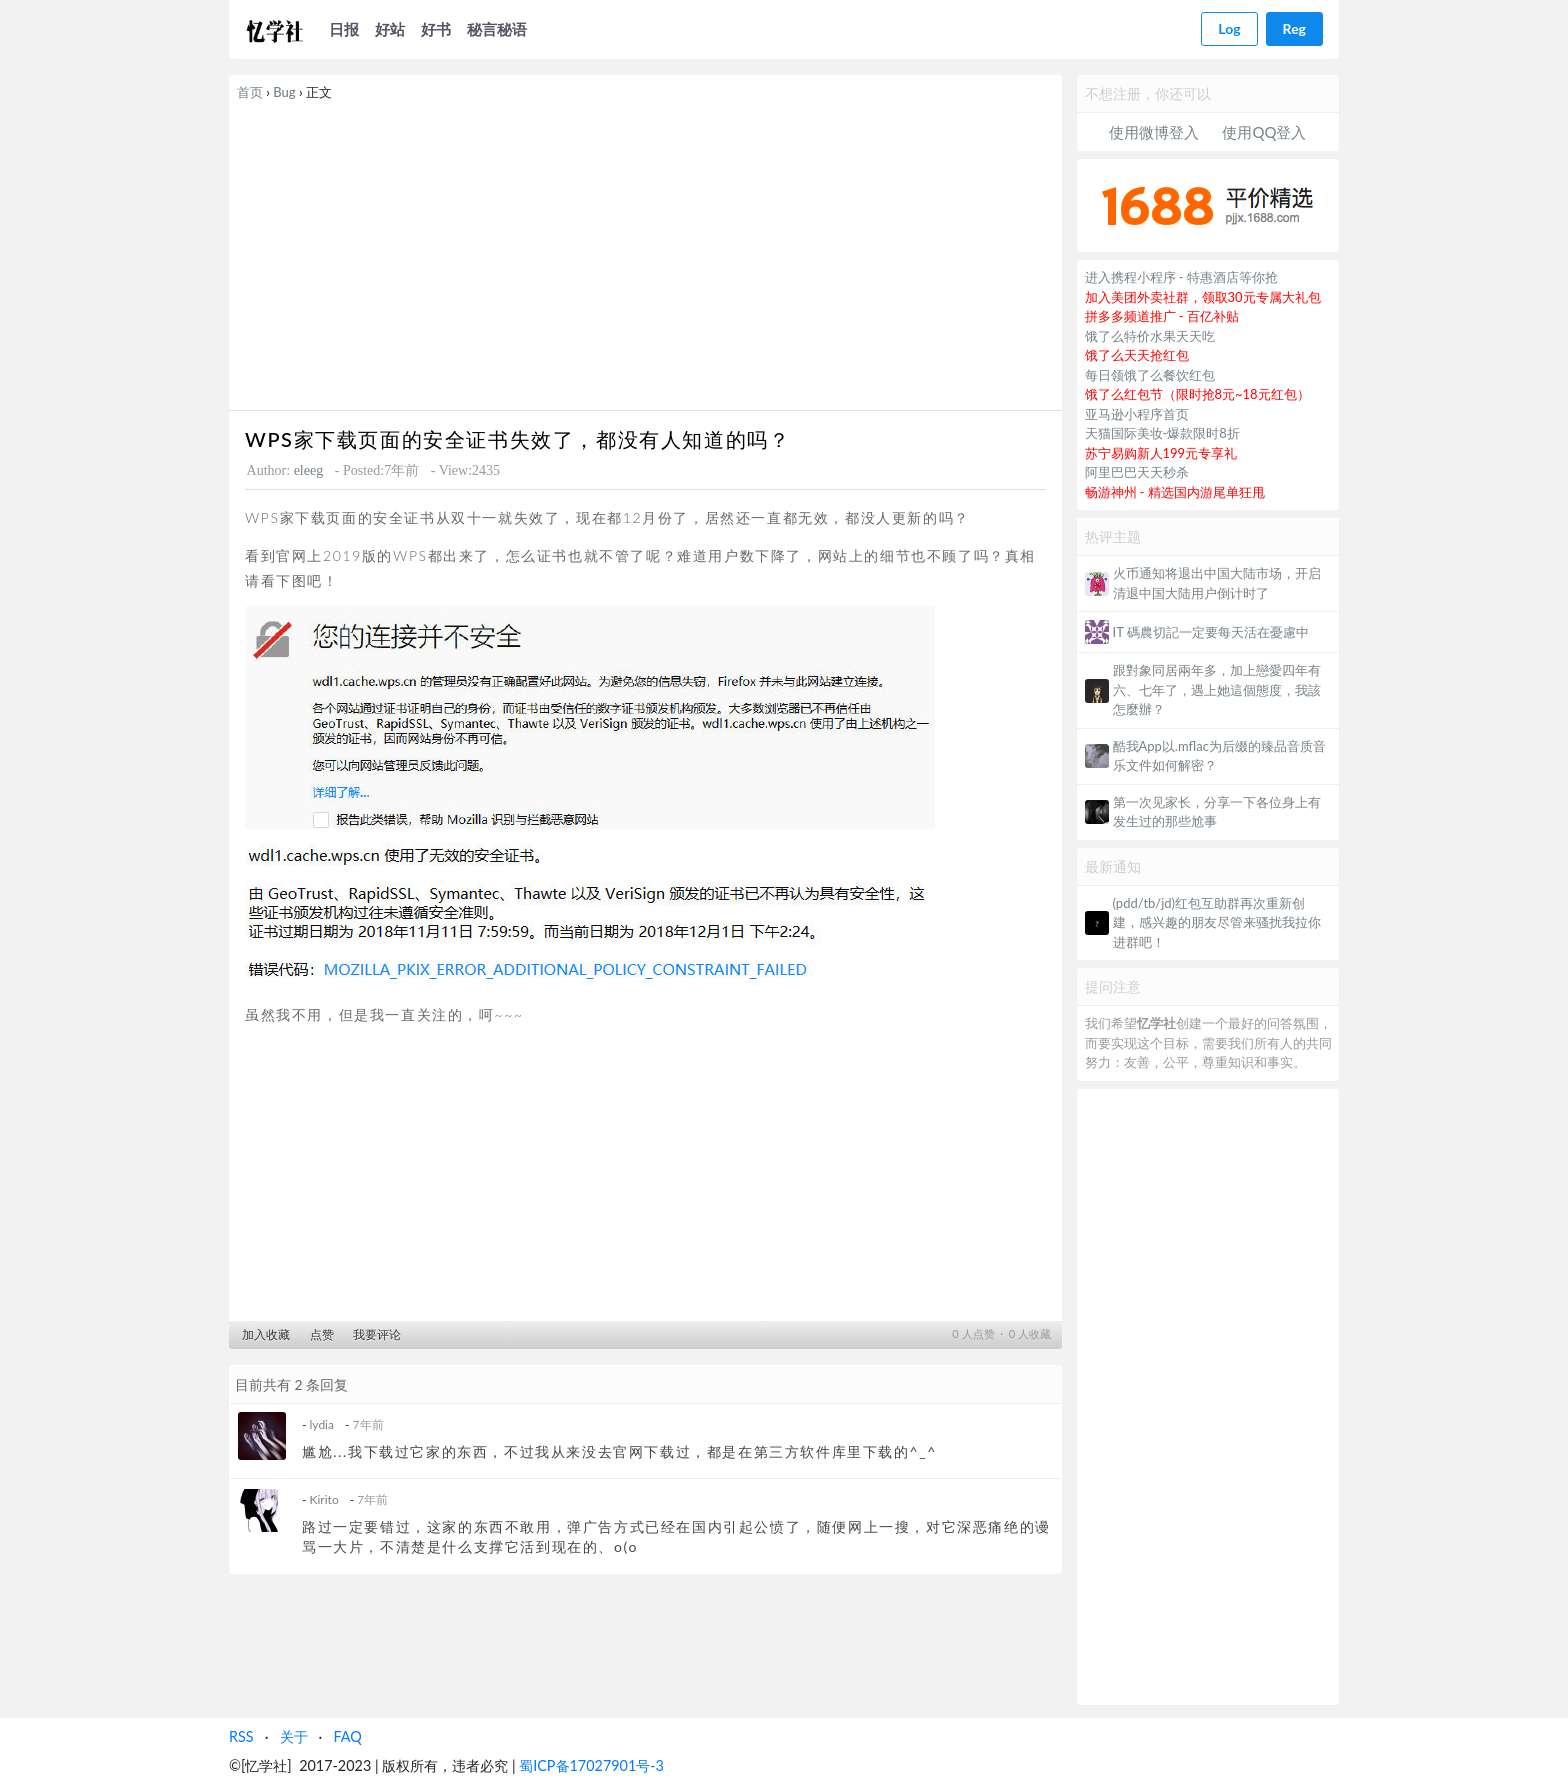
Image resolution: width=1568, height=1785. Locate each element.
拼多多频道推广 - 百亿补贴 (1162, 316)
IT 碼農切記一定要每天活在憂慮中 (1211, 632)
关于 (294, 1736)
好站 (390, 29)
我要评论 (377, 1334)
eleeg (309, 470)
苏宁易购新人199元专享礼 (1161, 453)
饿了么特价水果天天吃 (1150, 336)
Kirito (324, 1499)
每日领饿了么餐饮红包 (1150, 375)
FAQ (347, 1736)
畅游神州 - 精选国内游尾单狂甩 (1175, 492)
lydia (322, 1424)
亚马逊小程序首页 (1137, 414)
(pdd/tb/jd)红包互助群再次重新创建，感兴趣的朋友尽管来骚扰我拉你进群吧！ (1217, 922)
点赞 (322, 1334)
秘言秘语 (497, 29)
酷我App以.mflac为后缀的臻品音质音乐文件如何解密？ (1219, 756)
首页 (250, 92)
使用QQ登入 (1264, 132)
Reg (1294, 28)
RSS (241, 1736)
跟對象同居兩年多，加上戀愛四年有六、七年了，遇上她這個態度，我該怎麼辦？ (1217, 689)
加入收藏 (266, 1334)
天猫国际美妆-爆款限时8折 (1162, 433)
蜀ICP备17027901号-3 (591, 1765)
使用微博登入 (1154, 132)
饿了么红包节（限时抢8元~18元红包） (1197, 394)
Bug (284, 92)
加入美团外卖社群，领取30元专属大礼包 (1203, 297)
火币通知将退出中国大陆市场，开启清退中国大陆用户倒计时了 (1217, 583)
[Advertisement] (645, 252)
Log (1229, 28)
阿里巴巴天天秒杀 (1137, 472)
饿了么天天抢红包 (1137, 355)
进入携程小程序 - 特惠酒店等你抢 (1182, 277)
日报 (344, 29)
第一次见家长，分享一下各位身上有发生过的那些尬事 (1217, 812)
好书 (436, 29)
